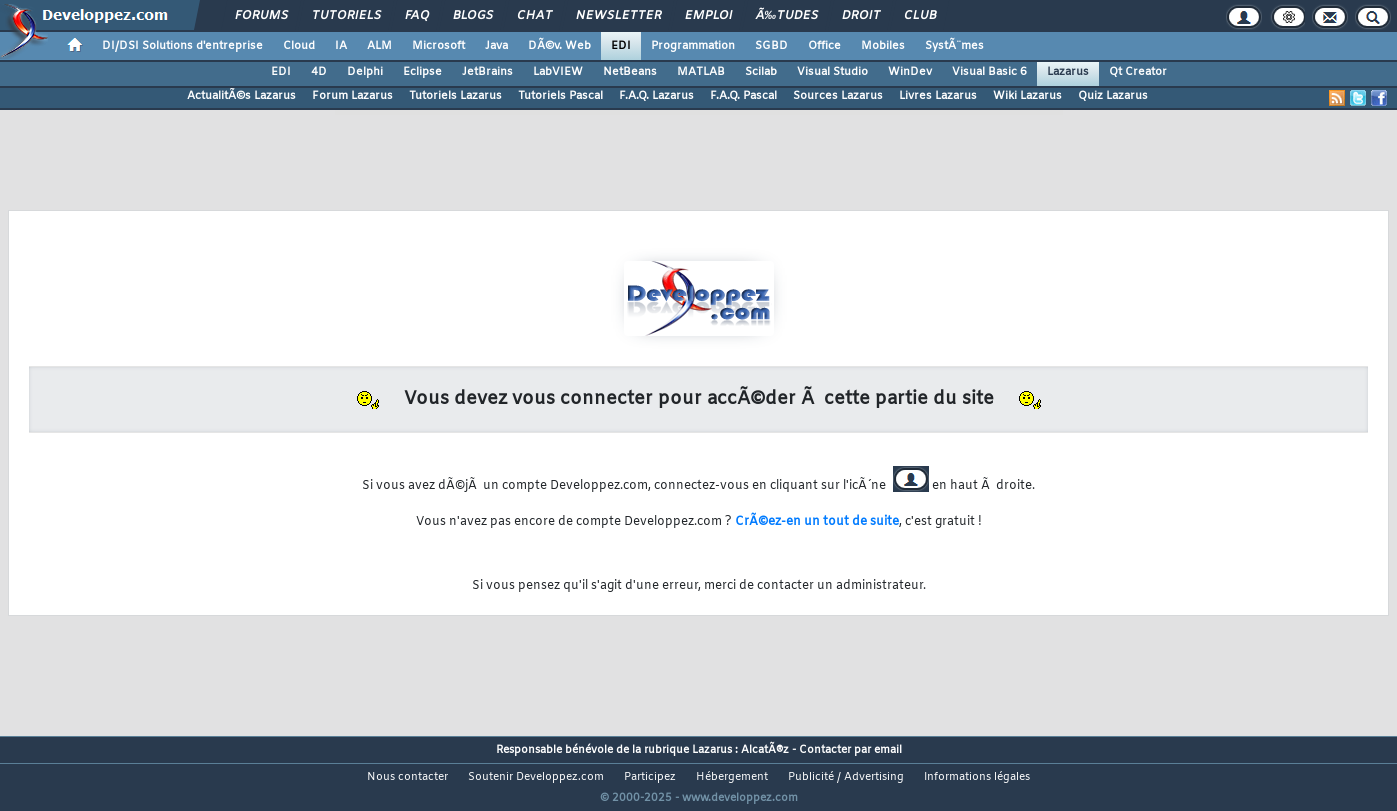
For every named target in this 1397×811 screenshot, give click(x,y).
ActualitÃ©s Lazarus (241, 96)
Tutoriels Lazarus (455, 96)
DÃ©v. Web (559, 46)
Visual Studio (832, 72)
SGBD (771, 46)
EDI (621, 46)
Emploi (708, 16)
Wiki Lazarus (1027, 96)
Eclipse (422, 72)
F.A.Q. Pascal (743, 96)
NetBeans (630, 72)
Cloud (299, 46)
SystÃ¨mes (954, 46)
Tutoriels (346, 16)
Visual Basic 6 (989, 72)
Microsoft (438, 46)
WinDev (910, 72)
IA (341, 46)
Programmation (693, 46)
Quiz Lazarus (1113, 96)
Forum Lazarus (352, 96)
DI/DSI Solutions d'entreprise (182, 46)
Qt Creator (1138, 72)
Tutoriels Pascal (560, 96)
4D (319, 72)
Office (824, 46)
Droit (861, 16)
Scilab (761, 72)
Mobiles (883, 46)
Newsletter (618, 16)
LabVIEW (558, 72)
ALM (379, 46)
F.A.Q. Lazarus (656, 96)
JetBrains (487, 72)
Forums (261, 16)
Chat (534, 16)
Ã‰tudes (787, 16)
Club (920, 16)
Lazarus (1068, 72)
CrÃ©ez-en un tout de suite (817, 522)
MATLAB (701, 72)
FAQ (417, 16)
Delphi (365, 72)
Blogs (473, 16)
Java (496, 46)
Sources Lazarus (838, 96)
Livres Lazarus (938, 96)
